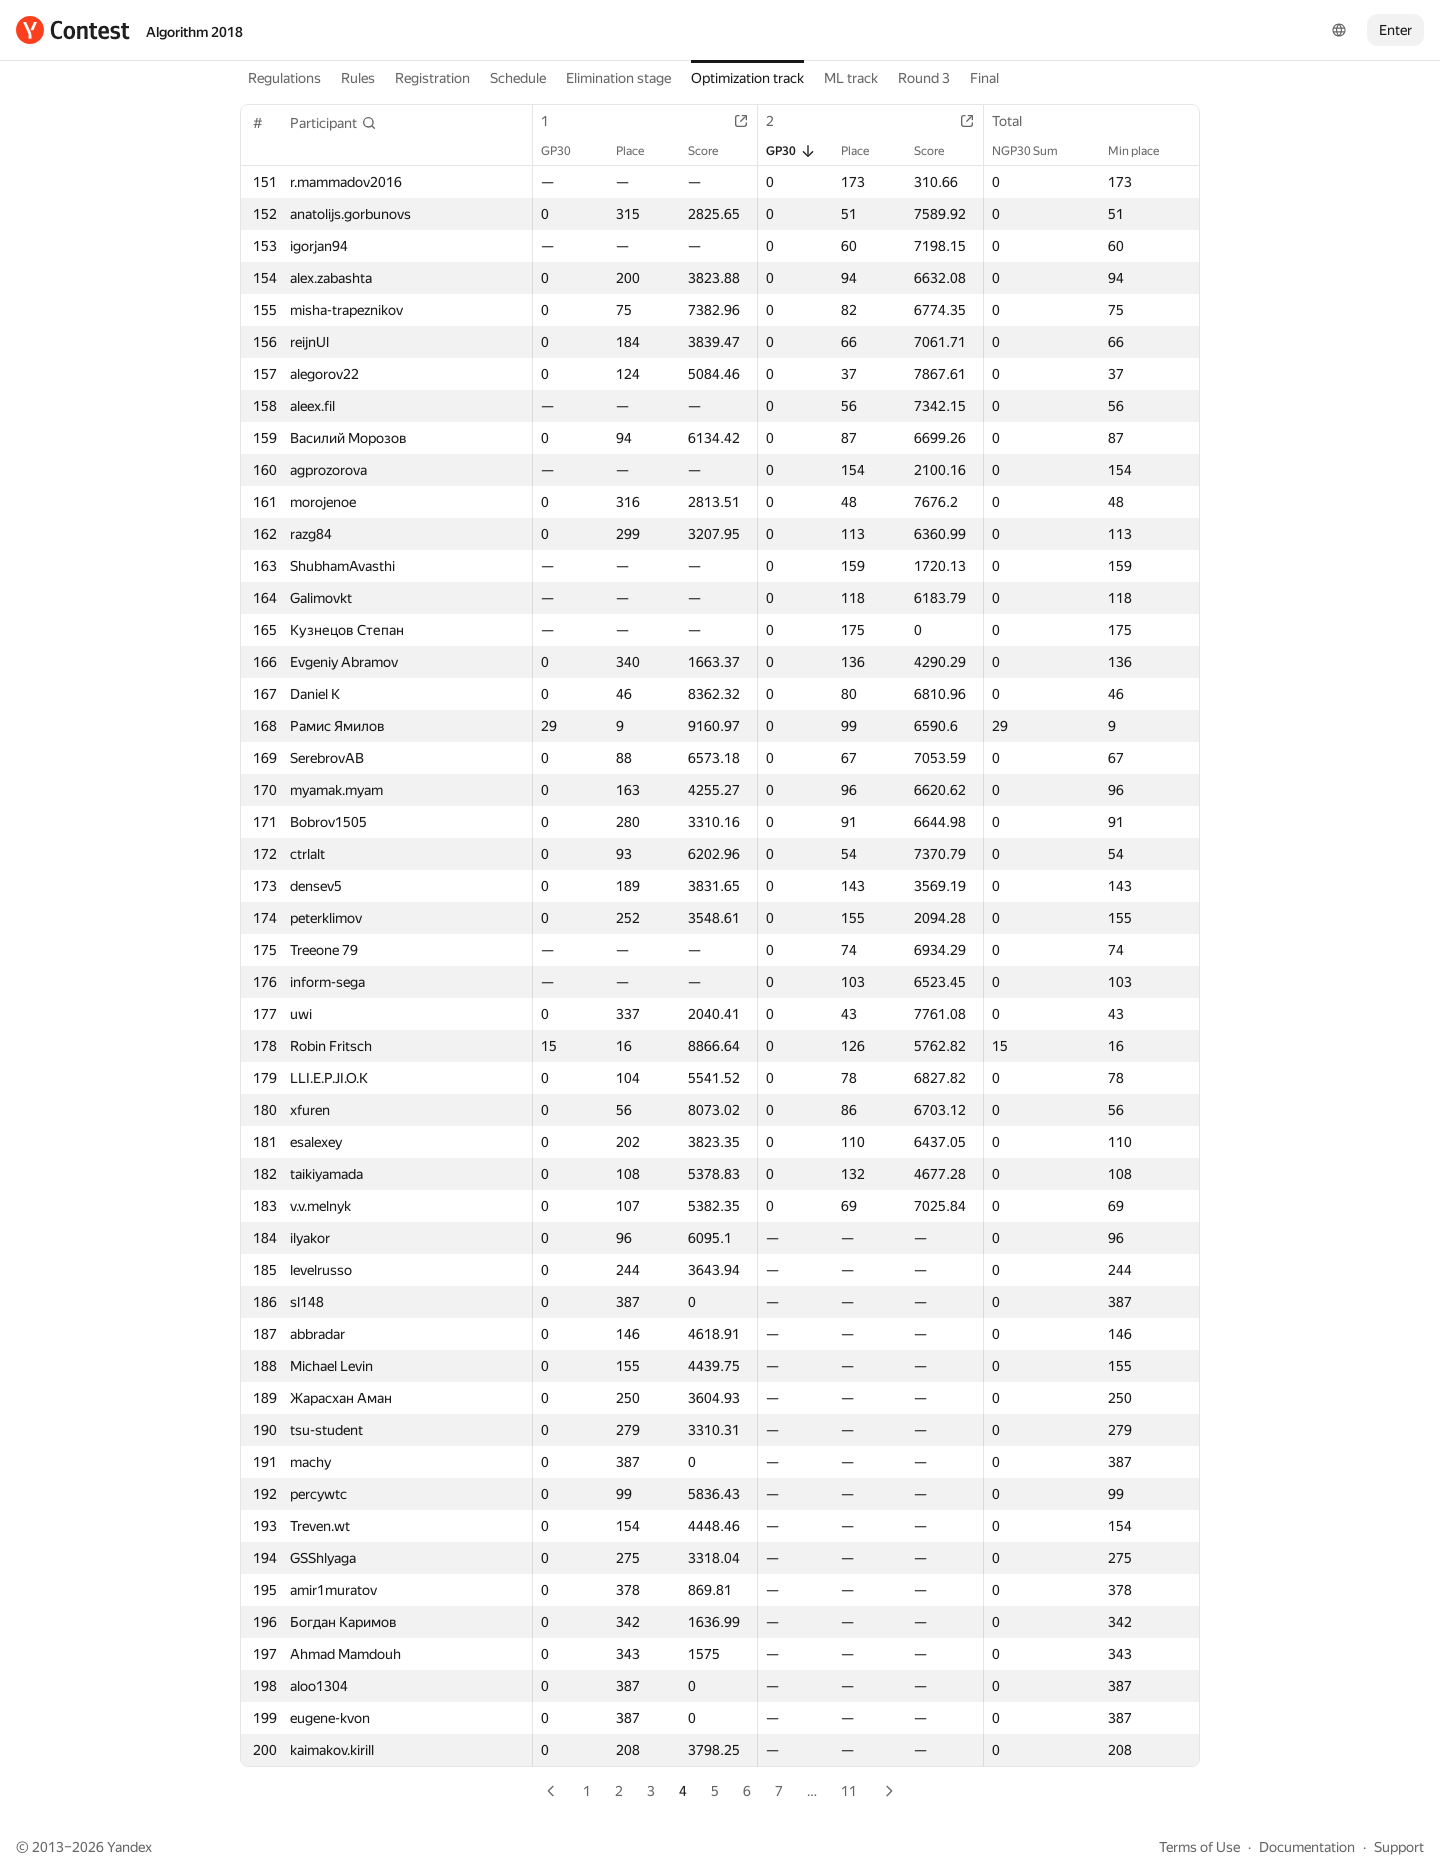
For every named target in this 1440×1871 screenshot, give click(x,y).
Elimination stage (618, 78)
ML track (851, 78)
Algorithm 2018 (194, 32)
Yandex (129, 1847)
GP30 (566, 151)
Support (1399, 1847)
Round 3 (924, 78)
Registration (432, 78)
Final (984, 78)
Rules (358, 78)
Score (713, 151)
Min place (1143, 151)
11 (849, 1791)
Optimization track (747, 78)
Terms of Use (1199, 1847)
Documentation (1307, 1847)
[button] (333, 123)
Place (640, 151)
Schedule (518, 78)
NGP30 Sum (1035, 151)
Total (1017, 121)
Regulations (284, 78)
